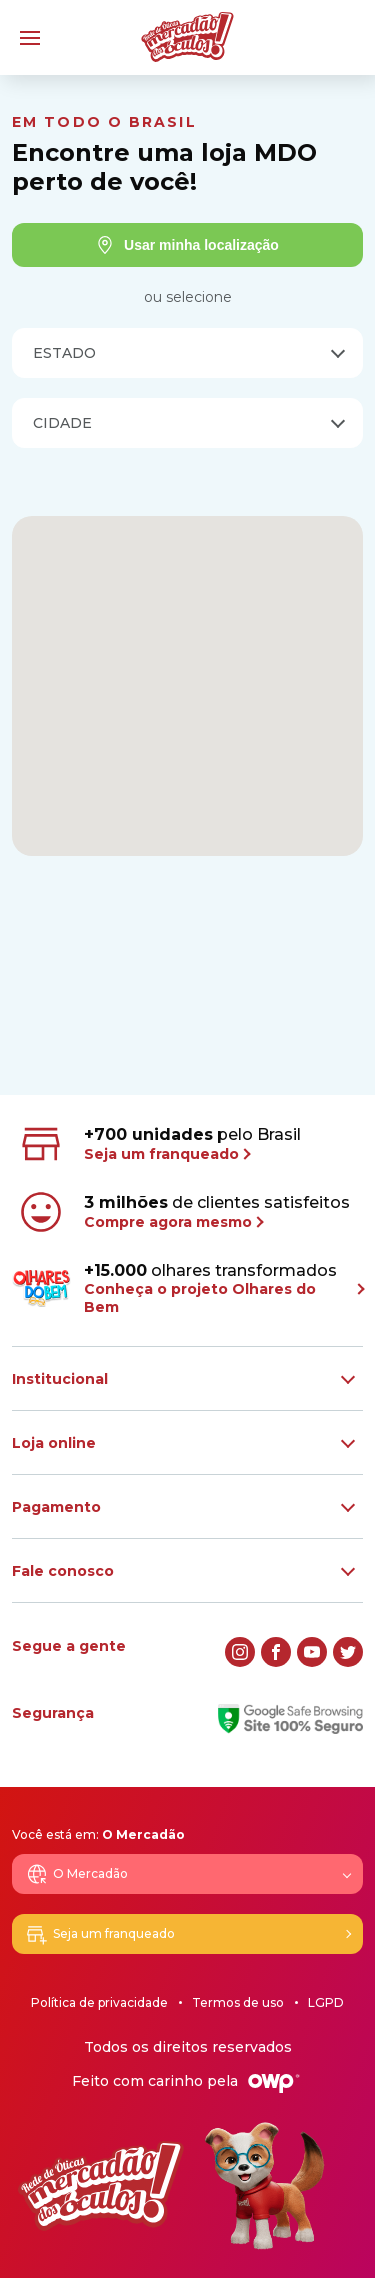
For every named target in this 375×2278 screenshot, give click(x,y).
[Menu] (30, 38)
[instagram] (240, 1652)
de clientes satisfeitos (183, 1212)
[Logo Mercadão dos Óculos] (187, 37)
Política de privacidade (99, 2002)
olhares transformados (187, 1288)
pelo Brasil (158, 1144)
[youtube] (312, 1652)
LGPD (326, 2002)
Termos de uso (238, 2002)
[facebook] (276, 1652)
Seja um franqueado (100, 1934)
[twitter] (348, 1652)
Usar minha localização (187, 245)
